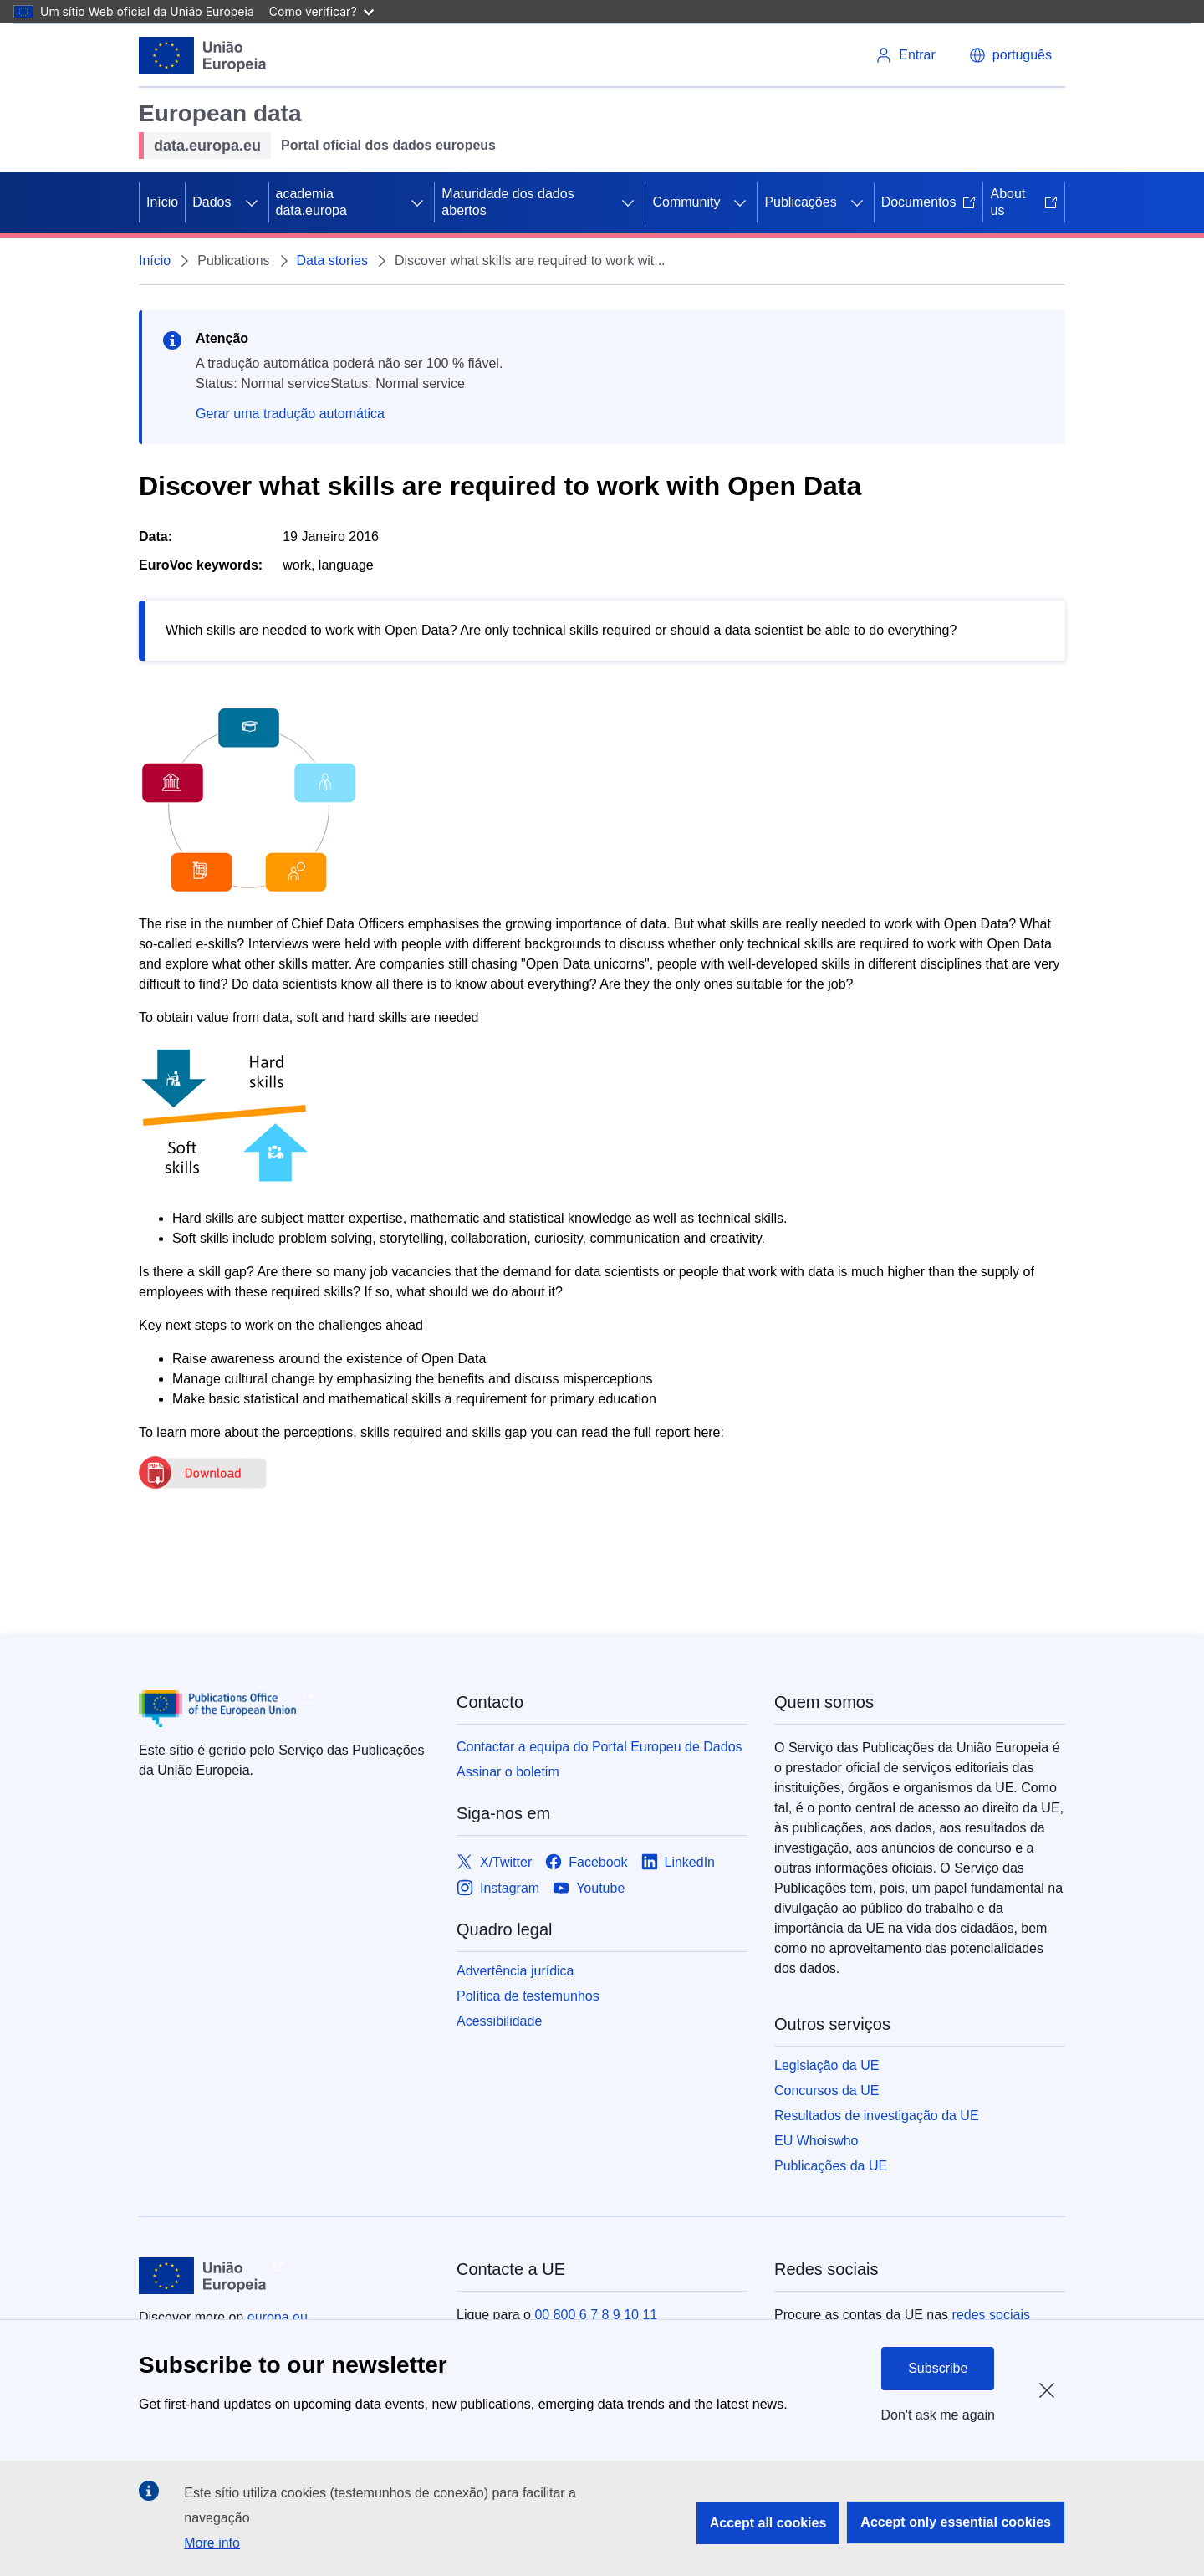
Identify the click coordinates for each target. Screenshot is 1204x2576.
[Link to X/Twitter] (494, 1862)
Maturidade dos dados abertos (507, 202)
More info (212, 2543)
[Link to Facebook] (586, 1862)
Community (686, 202)
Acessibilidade (499, 2021)
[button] (1010, 55)
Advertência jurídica (515, 1971)
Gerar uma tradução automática (290, 413)
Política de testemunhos (528, 1996)
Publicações (800, 202)
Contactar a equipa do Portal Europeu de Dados (599, 1747)
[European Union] (203, 55)
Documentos (929, 202)
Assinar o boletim (508, 1772)
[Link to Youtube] (589, 1888)
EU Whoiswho (816, 2141)
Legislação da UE (826, 2065)
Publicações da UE (830, 2166)
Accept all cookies (768, 2523)
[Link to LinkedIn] (678, 1862)
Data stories (332, 260)
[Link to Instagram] (498, 1888)
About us (1024, 202)
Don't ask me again (938, 2415)
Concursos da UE (826, 2090)
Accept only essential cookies (955, 2522)
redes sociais (991, 2315)
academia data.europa (311, 202)
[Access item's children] (251, 202)
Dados (211, 202)
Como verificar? (321, 11)
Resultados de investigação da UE (876, 2115)
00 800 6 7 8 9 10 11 (595, 2315)
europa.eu (277, 2317)
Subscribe (937, 2368)
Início (162, 202)
